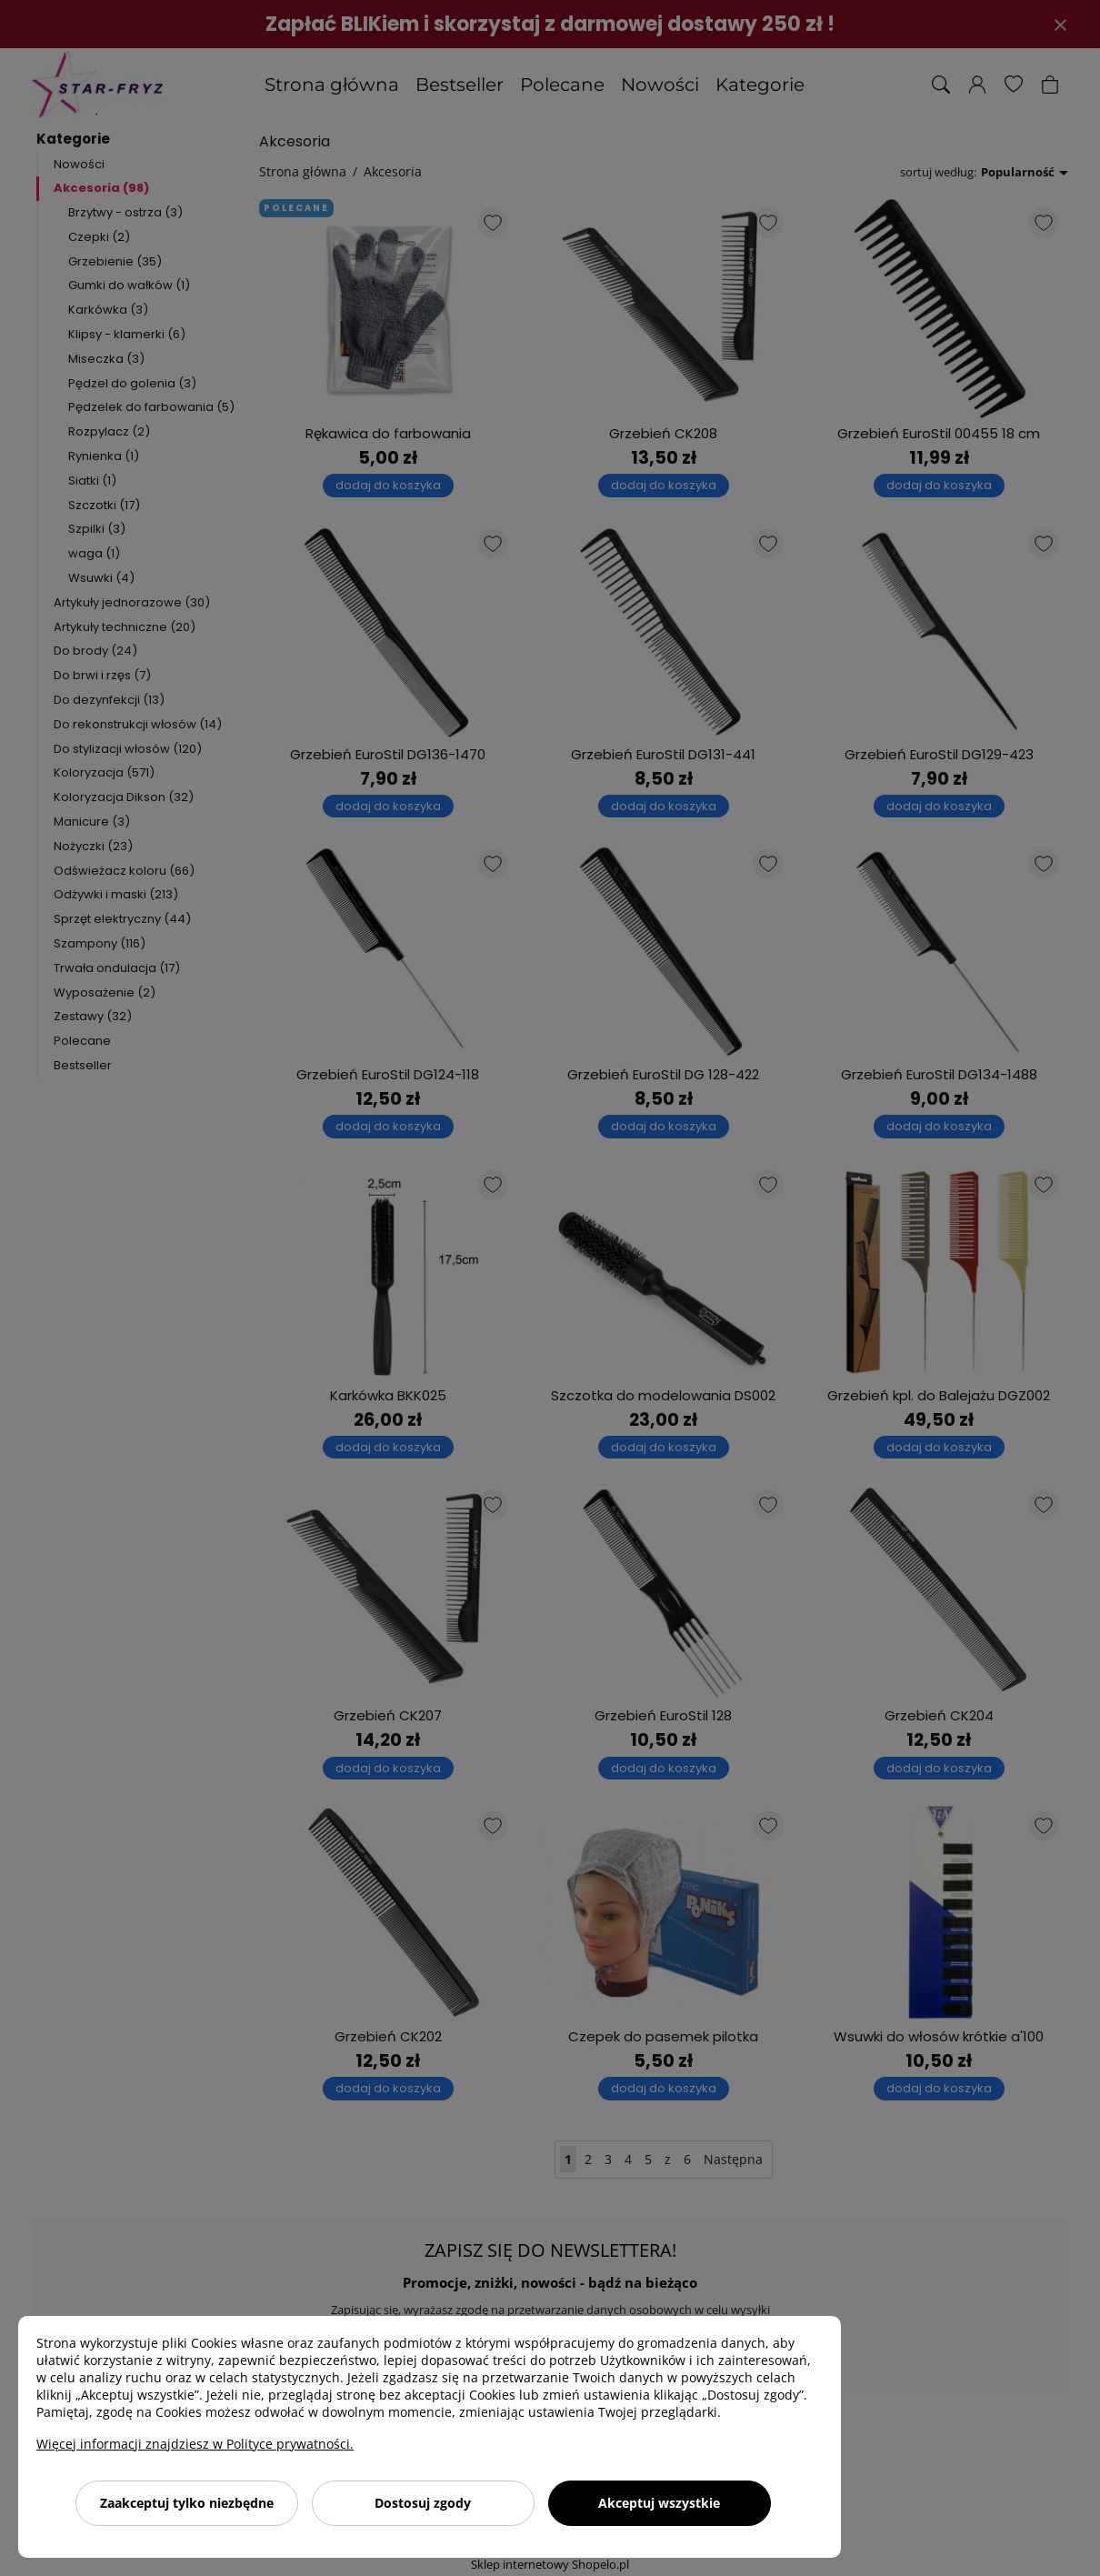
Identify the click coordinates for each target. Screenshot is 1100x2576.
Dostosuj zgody (423, 2502)
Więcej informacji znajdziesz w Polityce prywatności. (195, 2443)
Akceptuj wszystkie (659, 2502)
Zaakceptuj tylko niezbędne (187, 2502)
